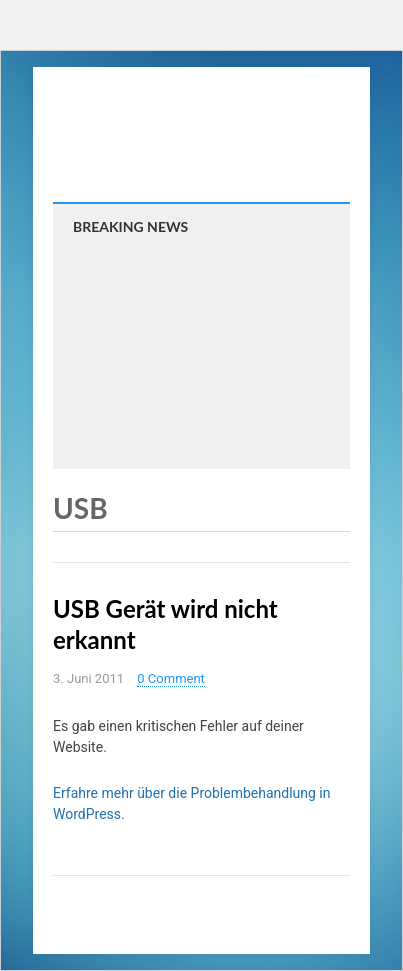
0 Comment (171, 678)
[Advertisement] (201, 349)
